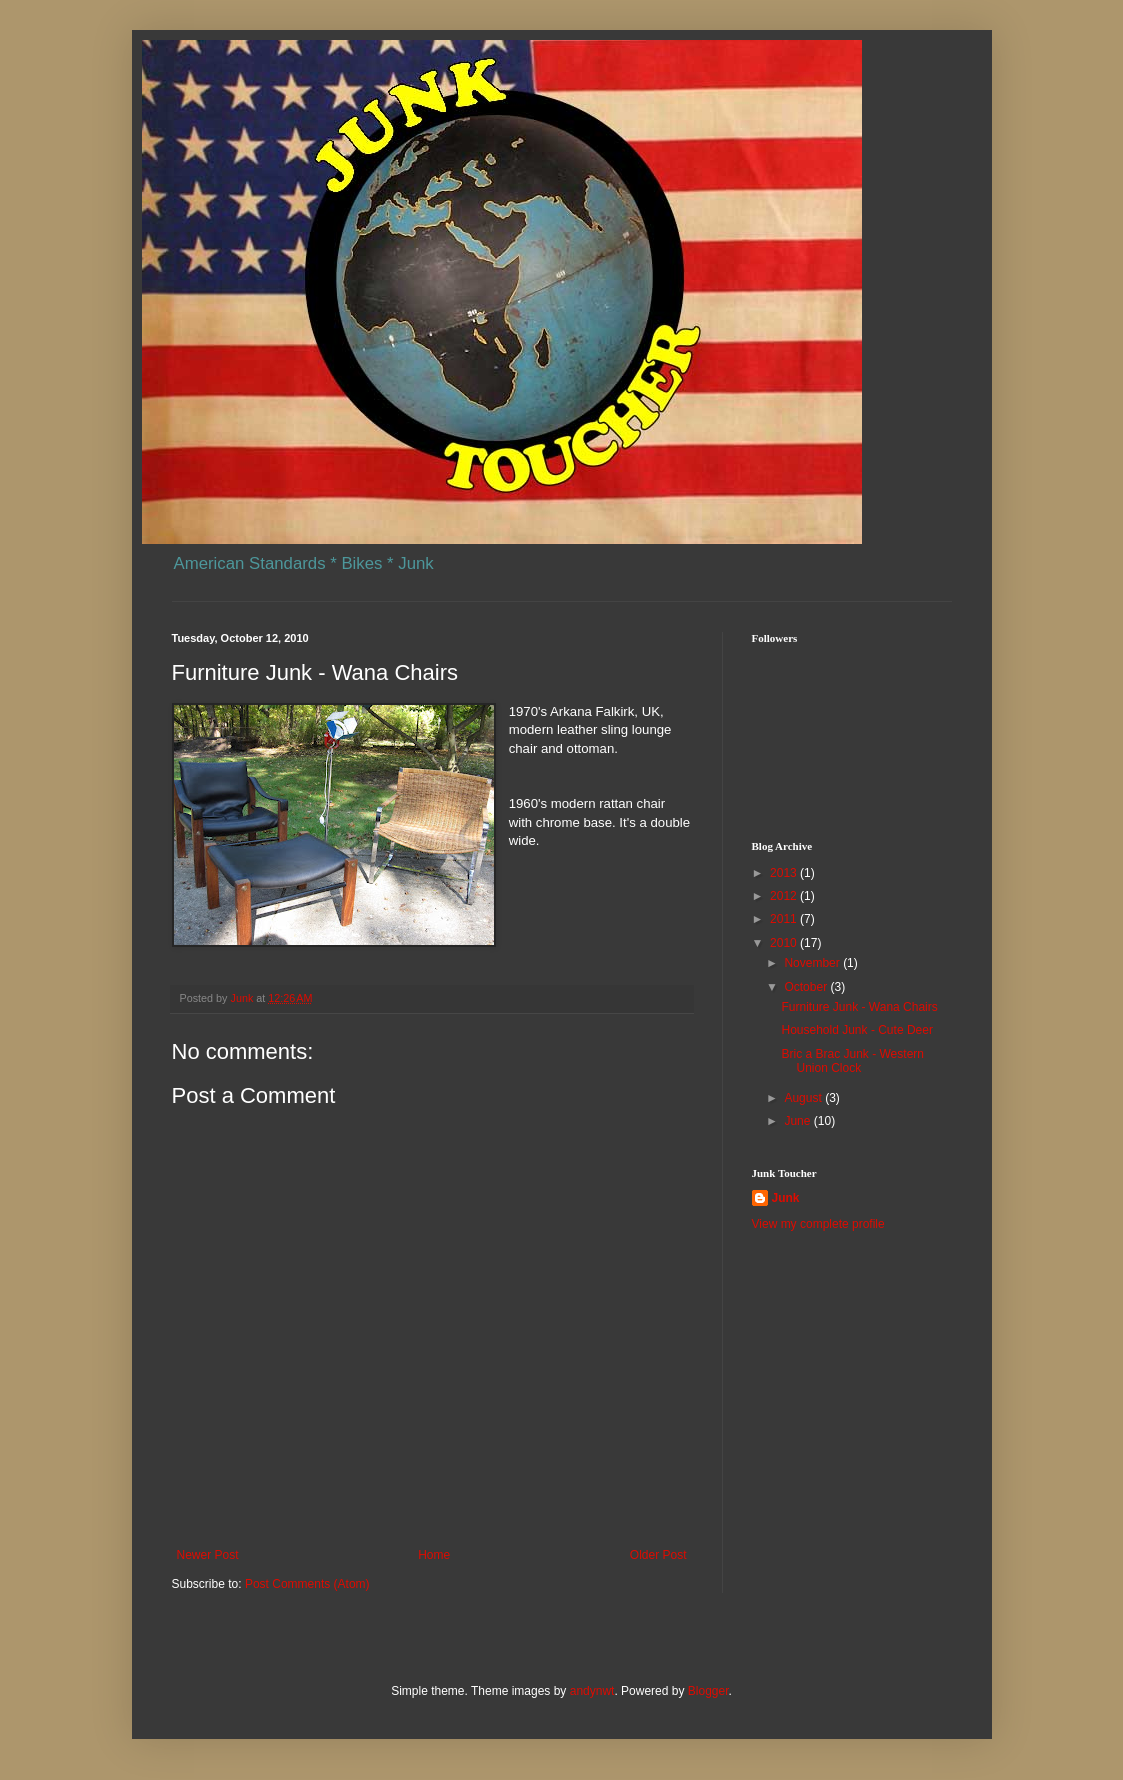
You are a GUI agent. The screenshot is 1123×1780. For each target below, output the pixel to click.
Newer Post (208, 1555)
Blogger (708, 1691)
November (813, 963)
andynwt (592, 1691)
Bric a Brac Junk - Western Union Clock (852, 1061)
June (798, 1121)
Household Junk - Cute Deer (856, 1030)
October (807, 987)
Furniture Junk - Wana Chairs (859, 1007)
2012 (785, 896)
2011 (785, 919)
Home (434, 1555)
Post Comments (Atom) (307, 1584)
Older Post (658, 1555)
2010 (785, 943)
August (804, 1098)
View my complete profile (818, 1224)
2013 (785, 873)
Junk (786, 1198)
